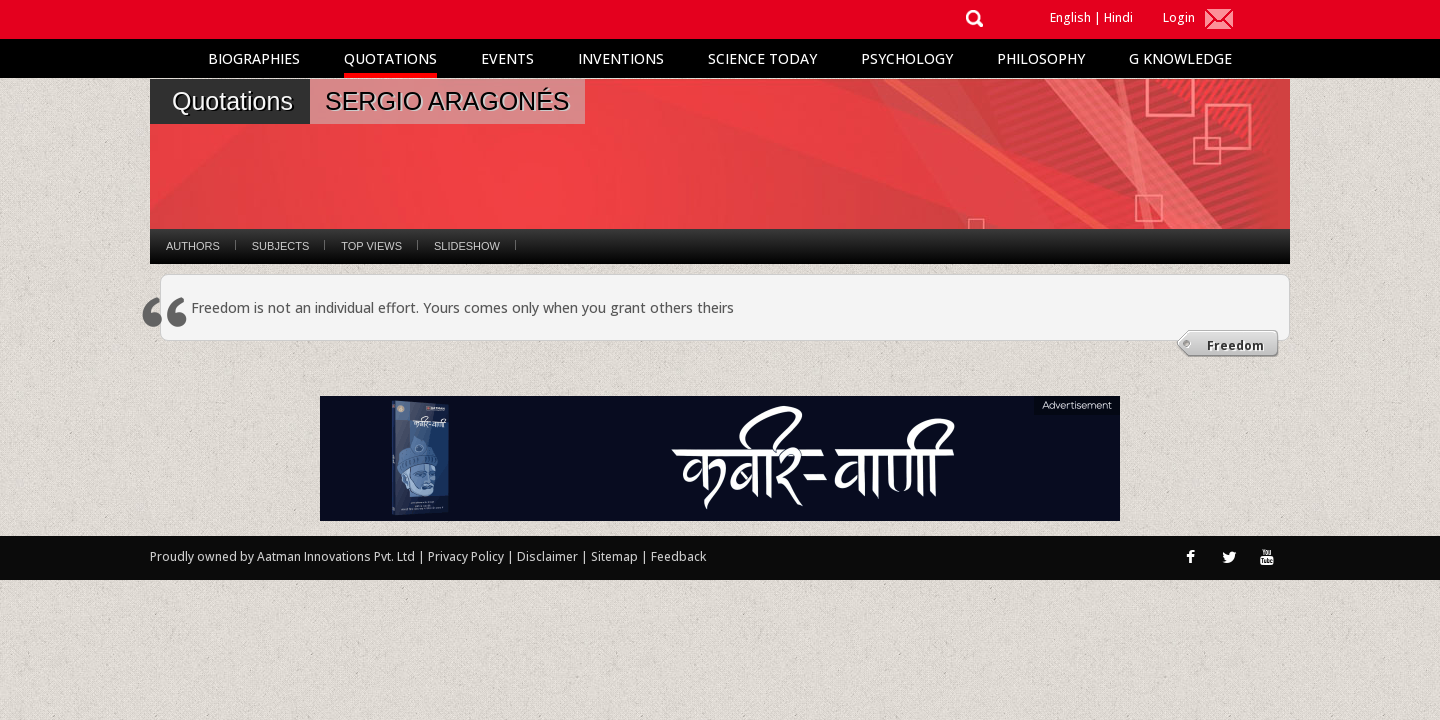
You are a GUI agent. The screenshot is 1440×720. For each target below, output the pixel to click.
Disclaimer (547, 556)
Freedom (1235, 345)
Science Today (762, 58)
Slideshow (467, 246)
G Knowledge (1180, 58)
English (1070, 17)
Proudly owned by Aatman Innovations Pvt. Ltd (282, 556)
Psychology (907, 58)
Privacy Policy (467, 556)
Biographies (254, 58)
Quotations (390, 58)
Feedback (678, 556)
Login (1179, 17)
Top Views (371, 246)
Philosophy (1041, 58)
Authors (193, 246)
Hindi (1118, 17)
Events (507, 58)
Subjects (280, 246)
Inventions (621, 58)
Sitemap (616, 556)
